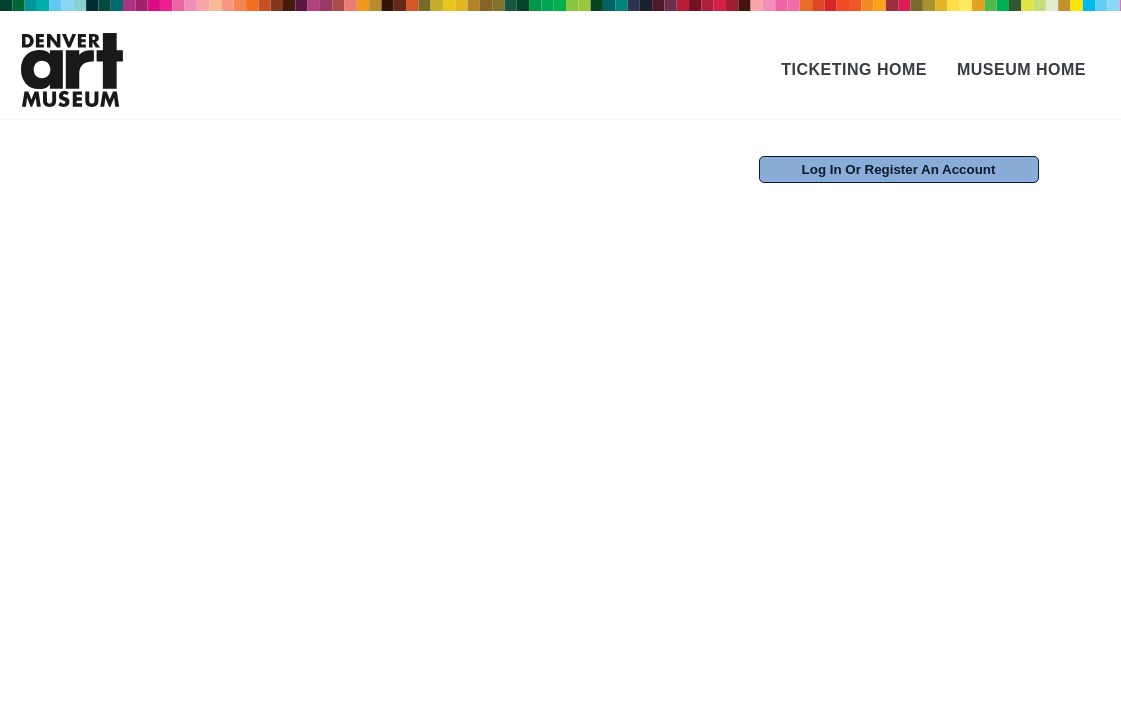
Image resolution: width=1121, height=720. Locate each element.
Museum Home (1021, 69)
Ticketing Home (854, 69)
